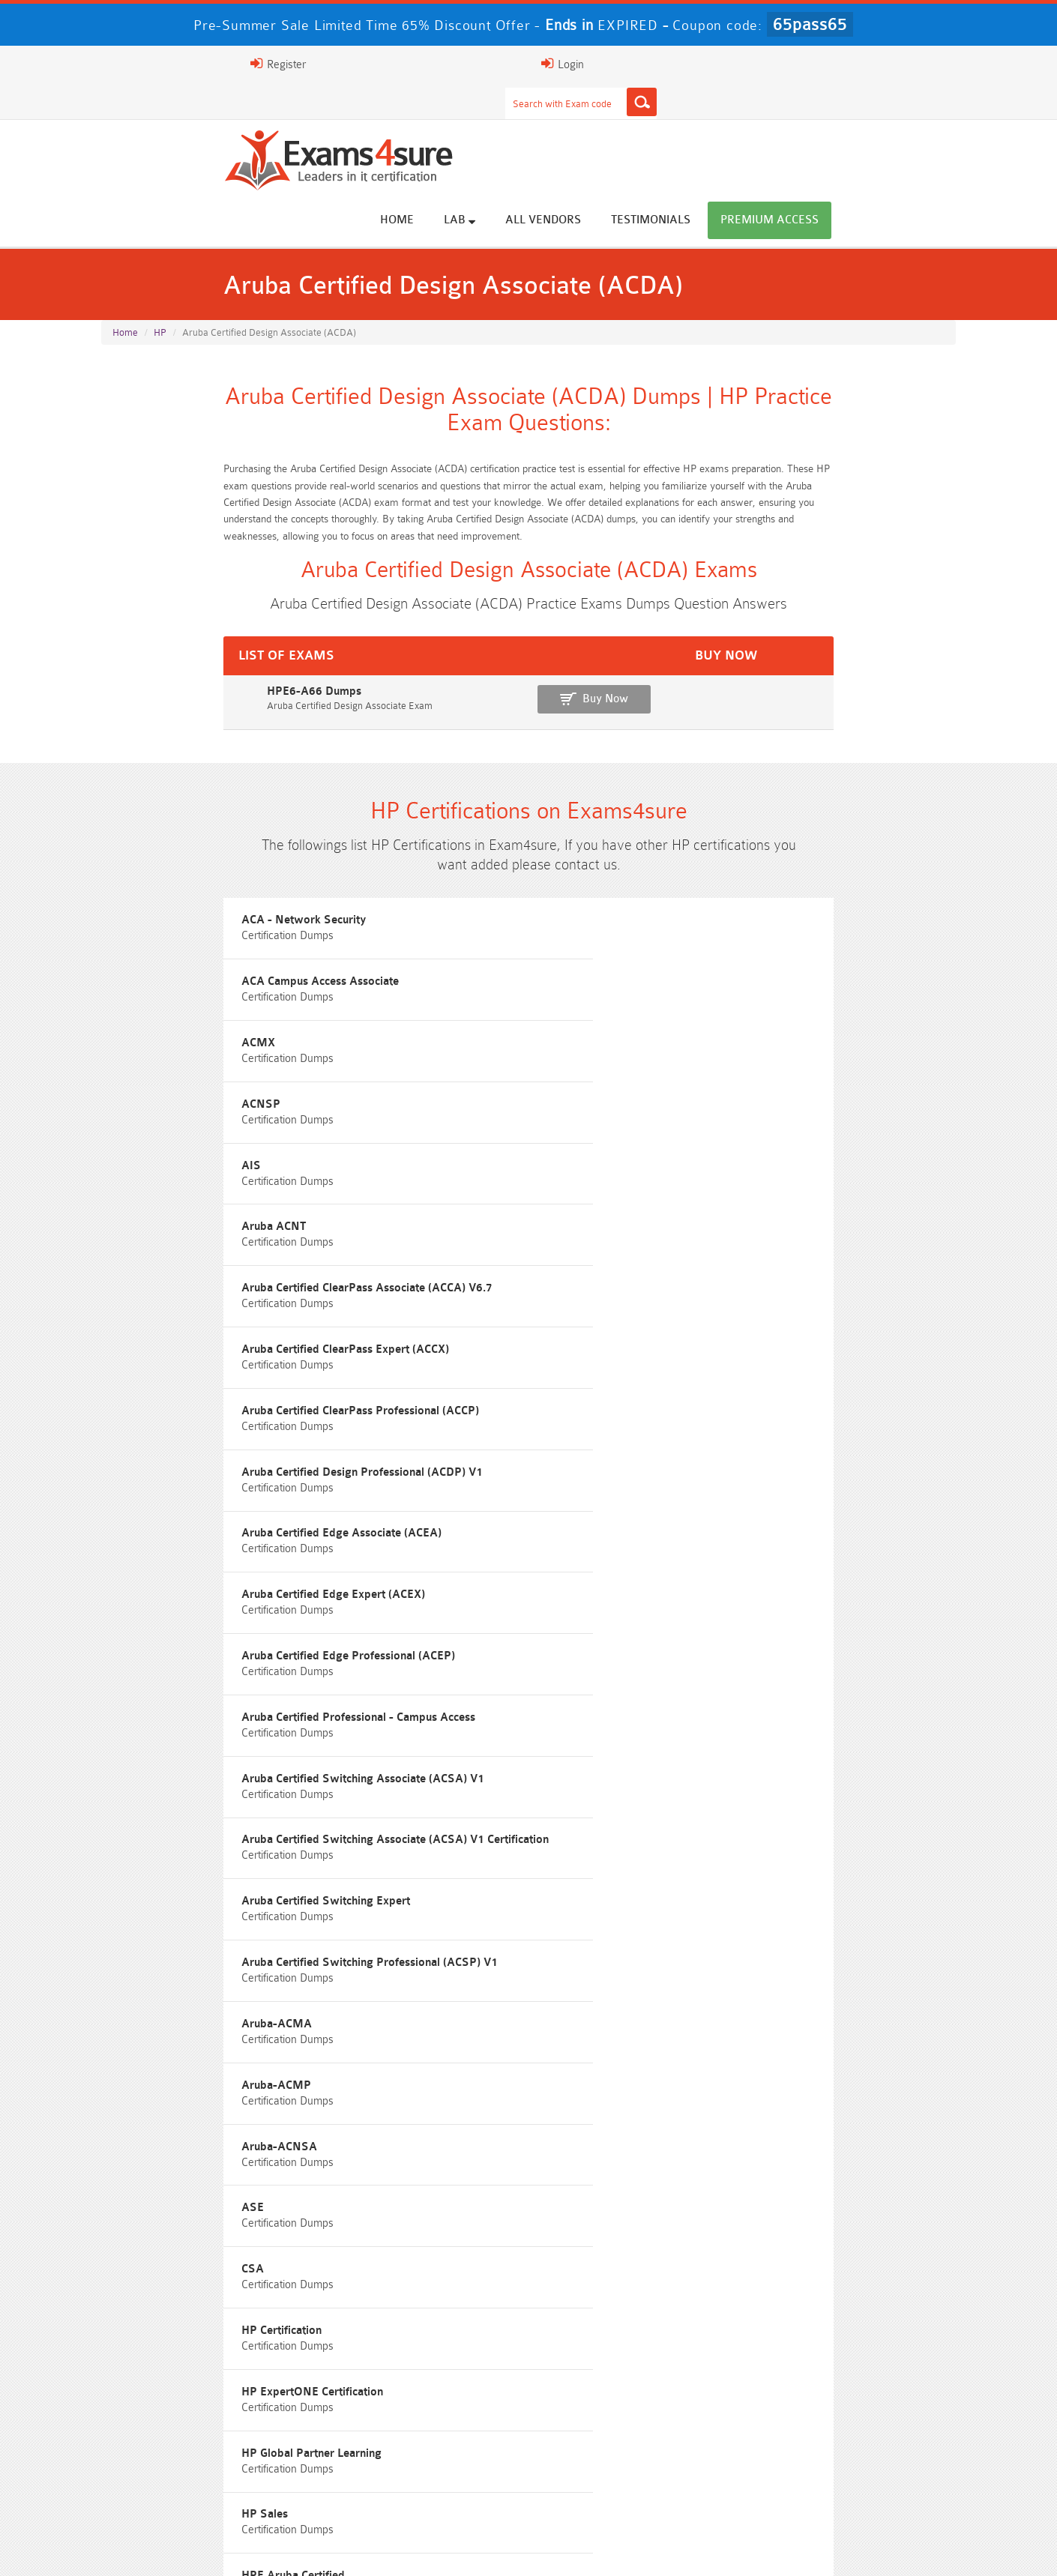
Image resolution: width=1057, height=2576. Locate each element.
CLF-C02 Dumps (422, 2460)
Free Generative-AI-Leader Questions (636, 1934)
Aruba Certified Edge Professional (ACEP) (511, 1184)
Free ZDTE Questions (849, 1795)
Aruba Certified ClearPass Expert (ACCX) (509, 1049)
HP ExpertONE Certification (183, 1535)
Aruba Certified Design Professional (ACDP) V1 (525, 1117)
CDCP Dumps (849, 2460)
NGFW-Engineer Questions (849, 1906)
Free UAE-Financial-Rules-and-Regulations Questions (849, 1968)
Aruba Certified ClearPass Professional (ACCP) (817, 1049)
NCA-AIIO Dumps (635, 2488)
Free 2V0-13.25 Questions (636, 1795)
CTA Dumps (208, 2488)
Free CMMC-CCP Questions (421, 1850)
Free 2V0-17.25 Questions (208, 1850)
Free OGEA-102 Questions (635, 1906)
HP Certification (738, 1468)
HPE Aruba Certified (164, 1602)
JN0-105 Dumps (635, 2460)
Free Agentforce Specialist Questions (422, 1934)
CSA (417, 1468)
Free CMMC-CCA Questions (849, 1850)
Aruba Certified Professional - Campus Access (815, 1184)
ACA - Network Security (174, 914)
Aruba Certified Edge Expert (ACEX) (205, 1184)
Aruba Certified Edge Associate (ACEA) (798, 1117)
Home (530, 121)
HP (160, 256)
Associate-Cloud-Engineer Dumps (422, 2432)
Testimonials (784, 121)
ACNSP (131, 982)
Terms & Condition (395, 2549)
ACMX (715, 914)
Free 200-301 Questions (422, 1823)
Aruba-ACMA (147, 1400)
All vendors (676, 121)
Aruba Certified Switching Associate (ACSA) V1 (234, 1252)
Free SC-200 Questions (208, 1906)
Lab (593, 121)
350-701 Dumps (635, 2432)
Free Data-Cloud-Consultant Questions (422, 1961)
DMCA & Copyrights (588, 2549)
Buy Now (896, 650)
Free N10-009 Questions (208, 1823)
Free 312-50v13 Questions (422, 1878)
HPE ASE (430, 1602)
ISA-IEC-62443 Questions (208, 1934)
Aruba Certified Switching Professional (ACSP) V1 (817, 1326)
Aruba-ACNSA (736, 1400)
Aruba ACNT (730, 982)
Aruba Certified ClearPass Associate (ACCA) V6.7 (224, 1056)
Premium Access (903, 121)
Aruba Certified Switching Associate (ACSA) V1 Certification (526, 1259)
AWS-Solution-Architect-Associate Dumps (208, 2404)
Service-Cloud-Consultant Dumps (635, 2404)
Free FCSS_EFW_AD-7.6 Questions (849, 1934)
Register (782, 63)
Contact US (490, 2549)
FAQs (239, 2549)
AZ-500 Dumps (208, 2432)
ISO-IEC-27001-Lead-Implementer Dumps (849, 2432)
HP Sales (721, 1535)
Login (859, 63)
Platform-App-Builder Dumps (849, 2404)
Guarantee (302, 2549)
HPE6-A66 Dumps (152, 642)
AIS (415, 982)
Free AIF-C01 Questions (635, 1850)
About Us (178, 2549)
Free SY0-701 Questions (208, 1795)
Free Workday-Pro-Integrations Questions (635, 1961)
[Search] (676, 63)
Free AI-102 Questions (208, 1878)
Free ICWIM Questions (635, 1878)
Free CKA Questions (849, 1878)
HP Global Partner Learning (476, 1535)
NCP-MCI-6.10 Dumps (422, 2488)
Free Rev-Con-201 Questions (421, 1795)
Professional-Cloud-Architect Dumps (422, 2404)
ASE (123, 1468)
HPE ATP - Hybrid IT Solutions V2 (784, 1602)
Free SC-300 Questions (422, 1906)
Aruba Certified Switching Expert (782, 1252)
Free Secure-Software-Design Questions (208, 1961)
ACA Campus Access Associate (484, 914)
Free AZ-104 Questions (635, 1823)
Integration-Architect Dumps (208, 2460)
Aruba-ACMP (440, 1400)
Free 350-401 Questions (849, 1823)
